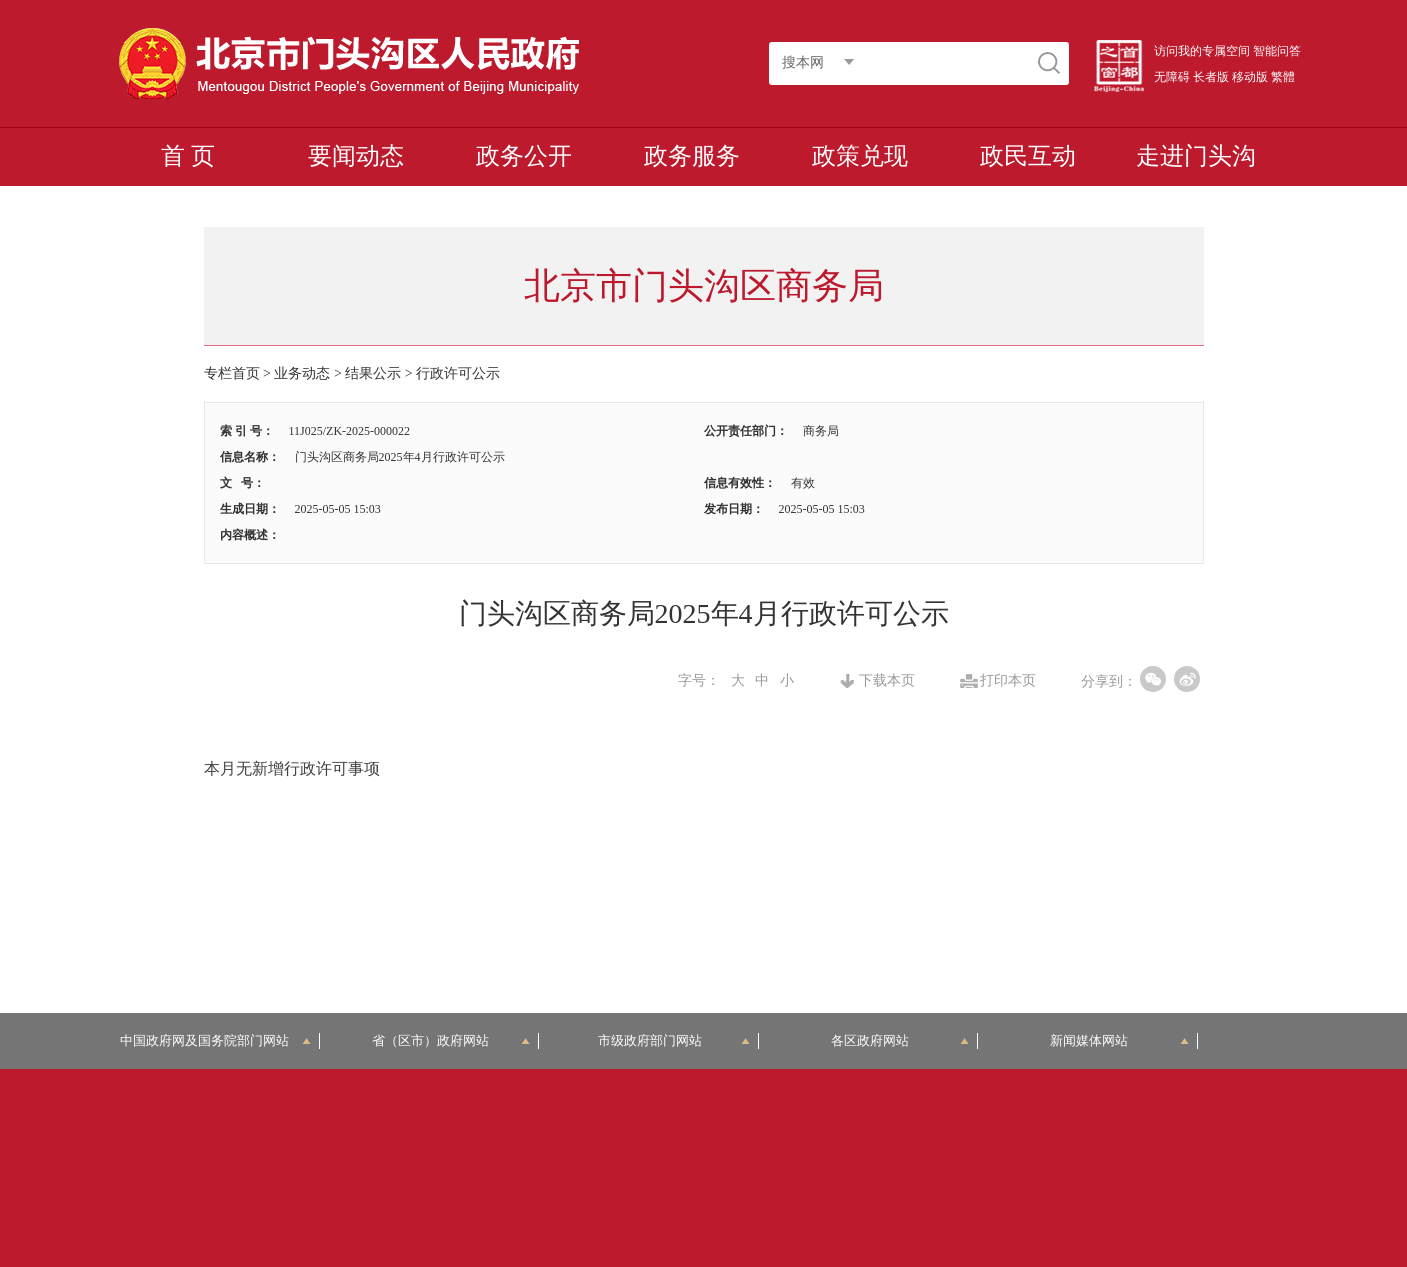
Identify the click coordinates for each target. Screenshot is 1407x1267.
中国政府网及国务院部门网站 (215, 1040)
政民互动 (1028, 156)
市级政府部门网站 (674, 1040)
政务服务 (692, 156)
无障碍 (1172, 77)
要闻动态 (356, 156)
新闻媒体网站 (1119, 1040)
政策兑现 (860, 156)
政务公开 (524, 156)
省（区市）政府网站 (451, 1040)
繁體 (1283, 77)
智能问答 (1277, 51)
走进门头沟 (1196, 156)
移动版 (1250, 77)
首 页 (188, 156)
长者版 (1211, 77)
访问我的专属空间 (1202, 51)
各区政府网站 (900, 1040)
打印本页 (1008, 681)
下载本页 (887, 681)
